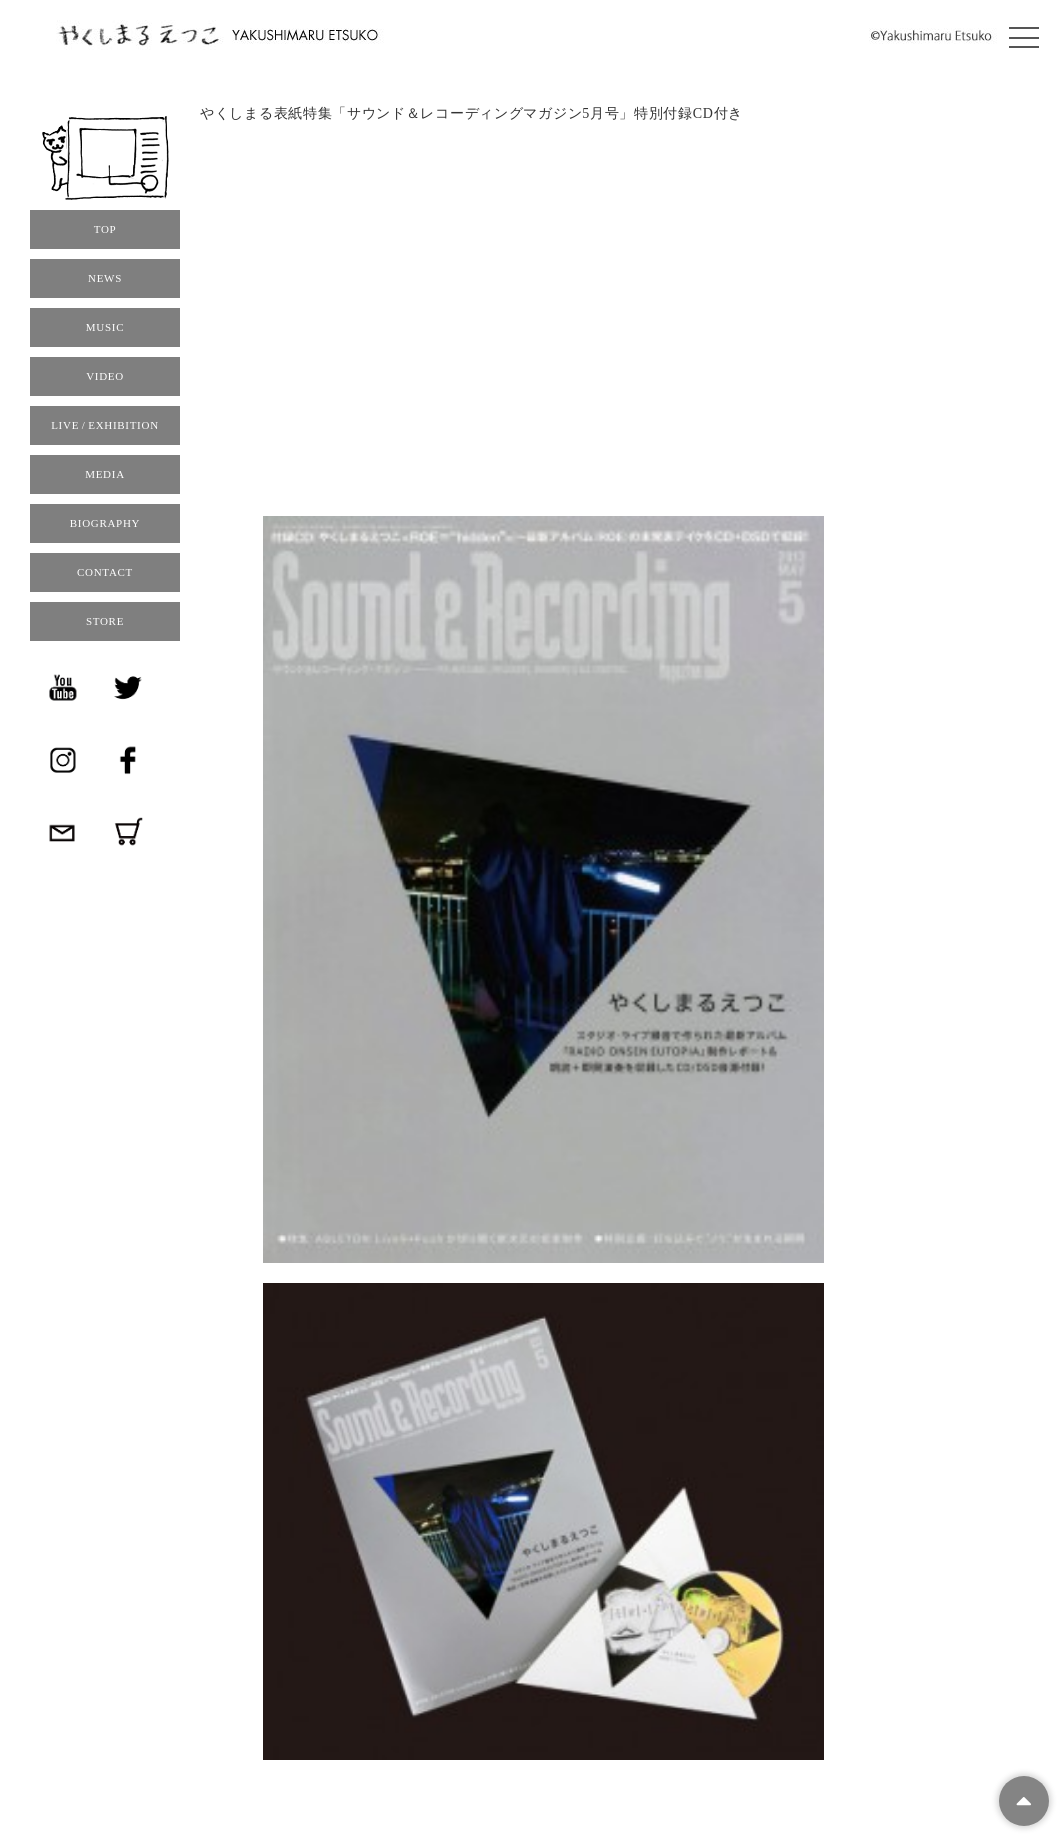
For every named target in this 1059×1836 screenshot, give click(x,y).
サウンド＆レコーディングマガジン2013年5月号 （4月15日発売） (475, 161)
